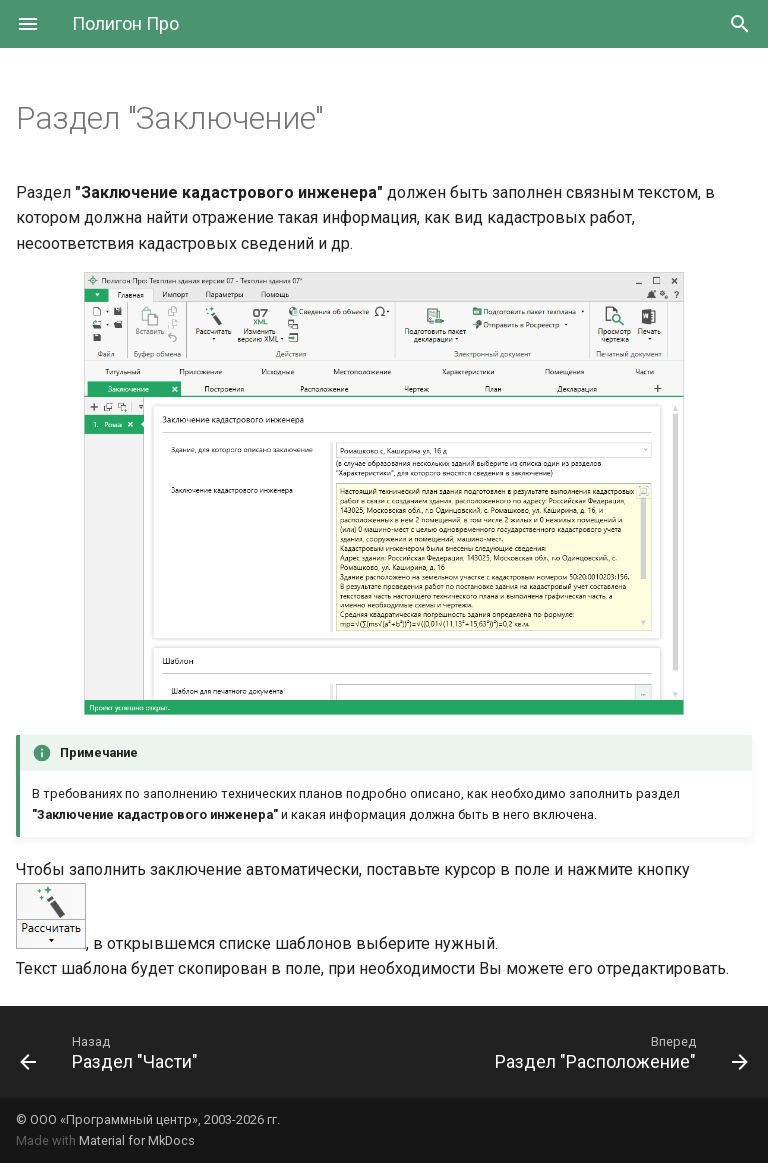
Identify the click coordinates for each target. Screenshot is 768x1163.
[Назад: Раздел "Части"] (112, 1052)
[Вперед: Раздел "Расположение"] (618, 1052)
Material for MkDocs (137, 1140)
